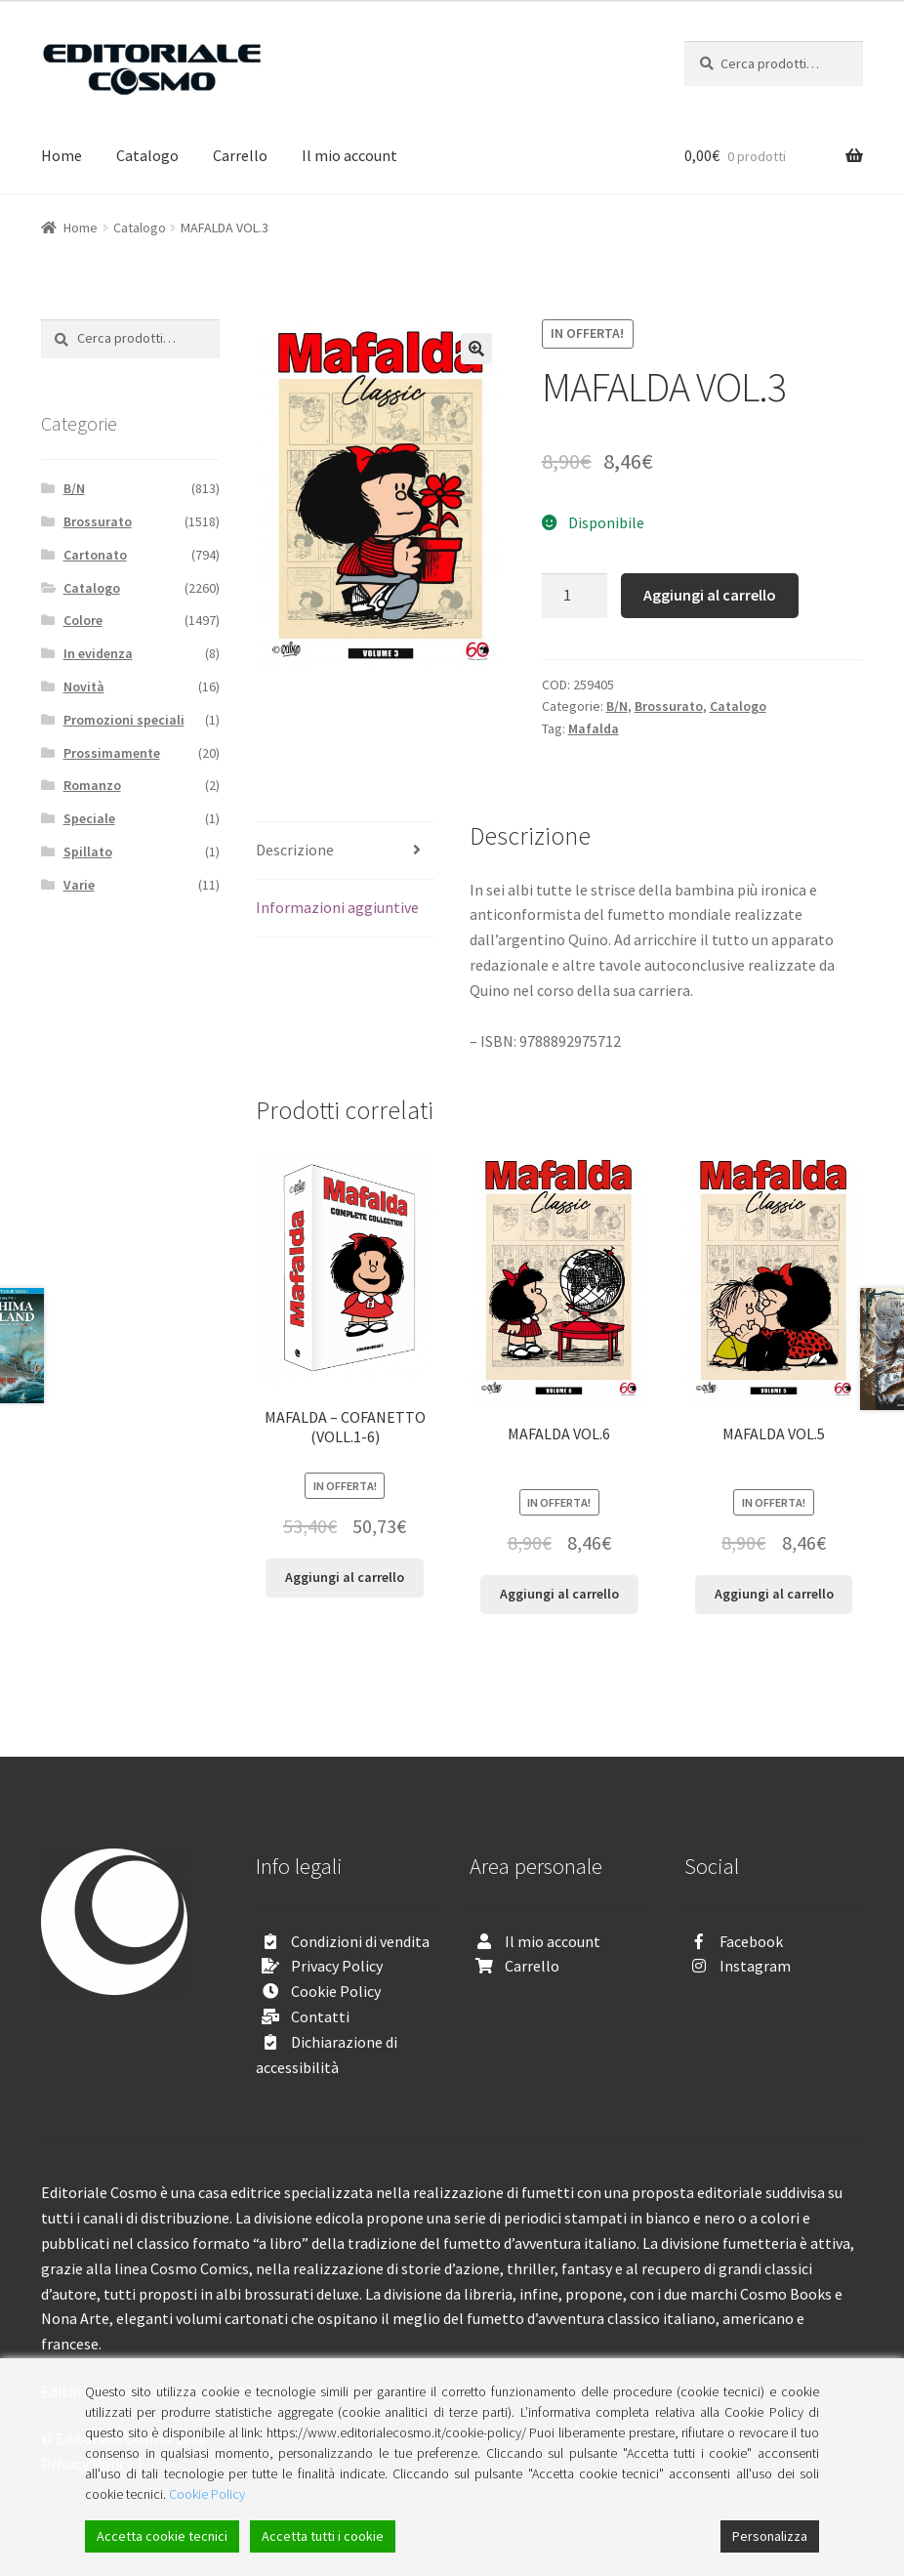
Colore (83, 620)
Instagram (755, 1965)
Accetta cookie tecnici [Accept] (162, 2536)
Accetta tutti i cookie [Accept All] (323, 2536)
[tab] (345, 851)
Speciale (89, 818)
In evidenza (98, 653)
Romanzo (92, 785)
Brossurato (669, 706)
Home (61, 155)
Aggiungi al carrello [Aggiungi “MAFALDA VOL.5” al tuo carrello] (774, 1593)
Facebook (751, 1941)
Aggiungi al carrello (709, 594)
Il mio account (349, 155)
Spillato (87, 851)
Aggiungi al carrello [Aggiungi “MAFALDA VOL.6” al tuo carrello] (559, 1593)
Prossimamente (111, 753)
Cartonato (95, 554)
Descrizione (295, 849)
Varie (79, 884)
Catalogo (147, 155)
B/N (617, 706)
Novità (83, 686)
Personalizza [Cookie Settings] (769, 2536)
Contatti (320, 2016)
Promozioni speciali (124, 719)
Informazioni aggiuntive (337, 907)
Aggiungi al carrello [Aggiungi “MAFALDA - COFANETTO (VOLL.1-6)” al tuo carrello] (344, 1577)
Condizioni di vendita (360, 1941)
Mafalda (593, 728)
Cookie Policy (336, 1991)
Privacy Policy (337, 1965)
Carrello (240, 155)
